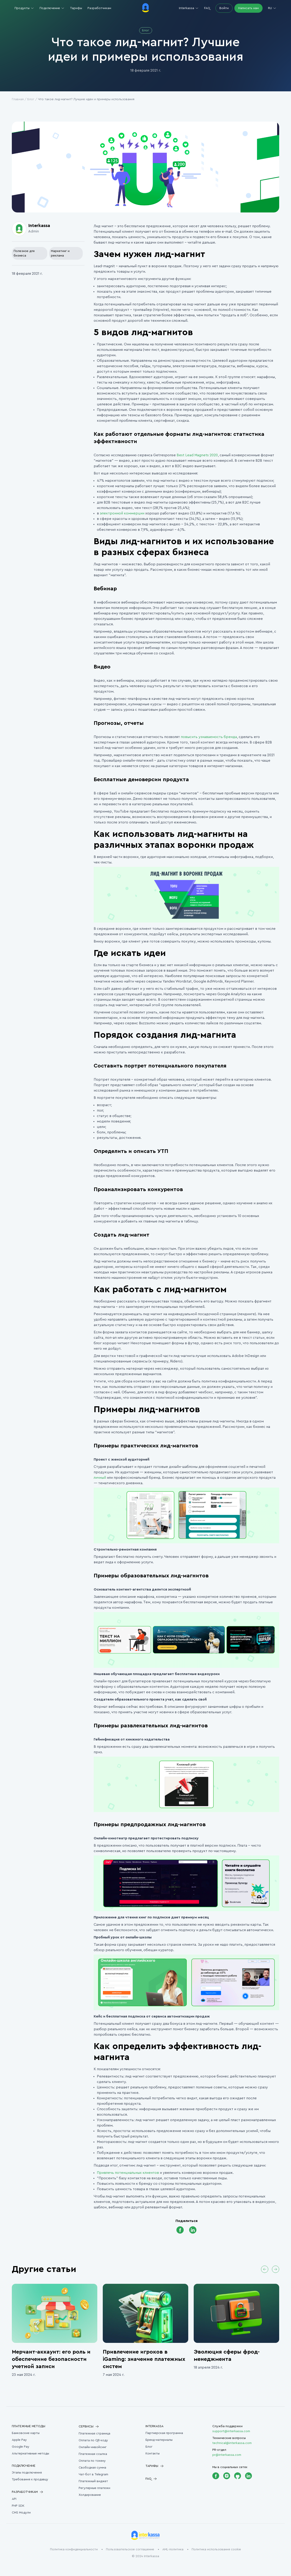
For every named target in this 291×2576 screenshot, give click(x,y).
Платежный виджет (93, 2481)
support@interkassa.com (231, 2431)
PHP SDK (18, 2505)
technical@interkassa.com (232, 2443)
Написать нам (248, 8)
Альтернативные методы (30, 2453)
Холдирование (90, 2494)
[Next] (275, 2269)
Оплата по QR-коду (93, 2440)
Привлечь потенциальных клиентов (128, 2173)
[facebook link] (180, 2230)
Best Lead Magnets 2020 (197, 455)
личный (100, 1477)
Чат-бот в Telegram (93, 2474)
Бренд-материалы (159, 2439)
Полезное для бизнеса (24, 253)
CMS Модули (21, 2512)
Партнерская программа (164, 2433)
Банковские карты (26, 2433)
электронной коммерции (122, 513)
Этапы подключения (27, 2472)
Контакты (153, 2453)
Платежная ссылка (93, 2454)
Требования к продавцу (30, 2479)
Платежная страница (94, 2433)
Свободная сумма (92, 2467)
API (14, 2499)
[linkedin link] (192, 2230)
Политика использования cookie (216, 2549)
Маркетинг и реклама (60, 253)
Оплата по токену (92, 2460)
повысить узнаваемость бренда (209, 737)
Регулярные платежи (94, 2488)
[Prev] (264, 2269)
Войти (224, 8)
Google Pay (20, 2446)
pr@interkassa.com (226, 2454)
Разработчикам (99, 8)
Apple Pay (19, 2439)
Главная (18, 99)
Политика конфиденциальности (74, 2549)
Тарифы (76, 8)
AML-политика (172, 2549)
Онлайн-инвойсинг (93, 2447)
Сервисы (89, 2426)
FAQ (207, 8)
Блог (30, 99)
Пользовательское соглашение (130, 2549)
